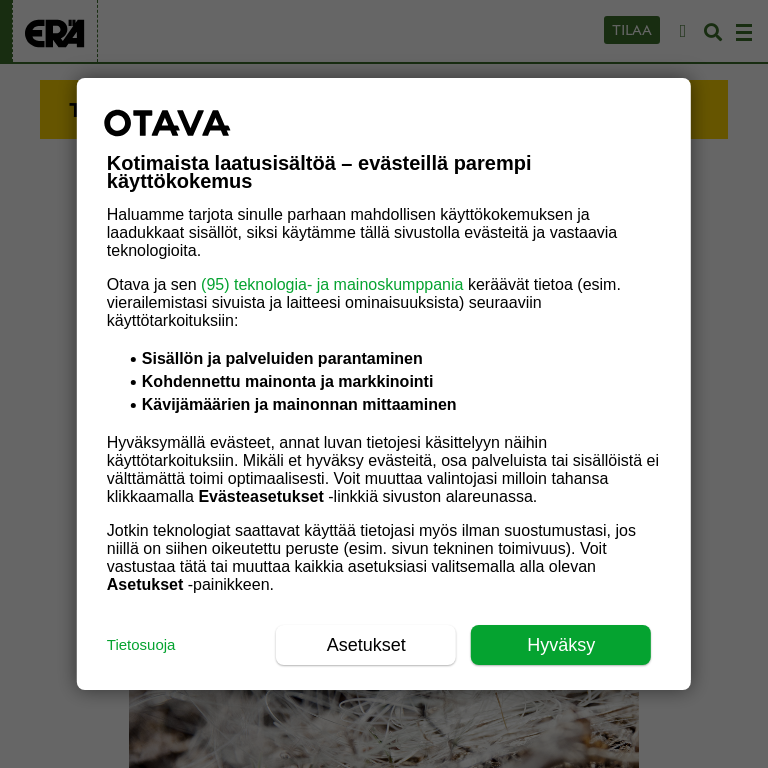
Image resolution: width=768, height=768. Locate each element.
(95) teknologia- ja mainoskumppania (332, 284)
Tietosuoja (141, 644)
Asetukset (366, 645)
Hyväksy (561, 645)
